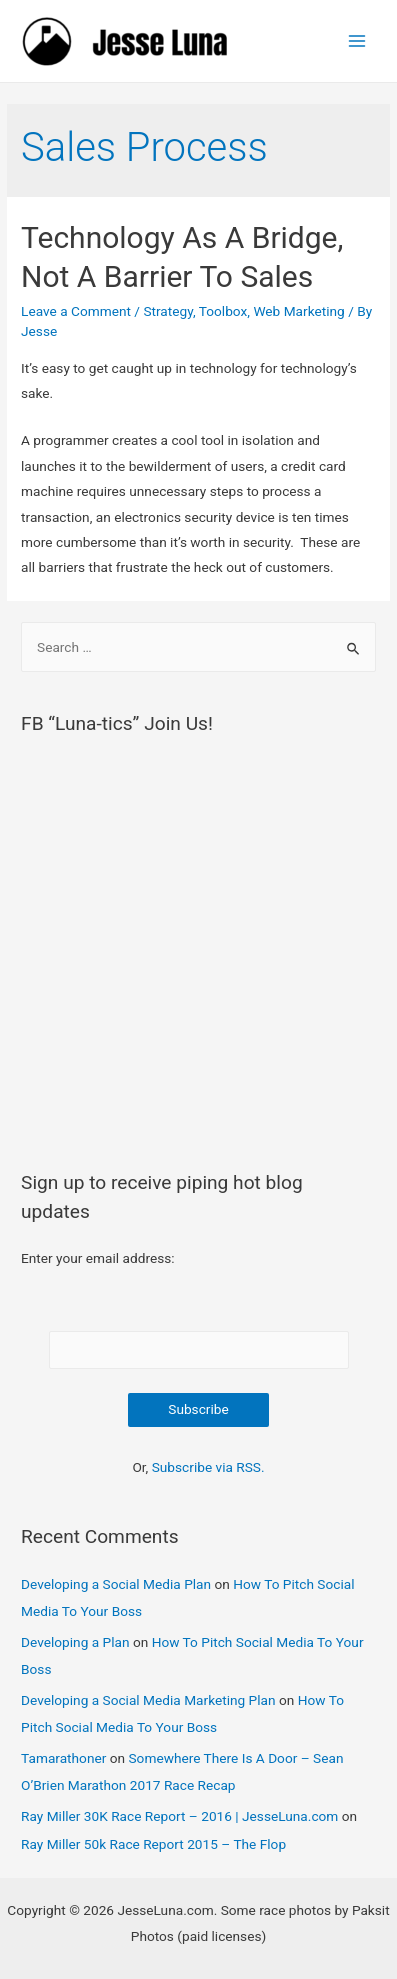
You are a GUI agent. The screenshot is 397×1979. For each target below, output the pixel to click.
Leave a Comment (76, 311)
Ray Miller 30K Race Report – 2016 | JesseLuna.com (179, 1816)
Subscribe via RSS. (208, 1467)
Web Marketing (298, 311)
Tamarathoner (63, 1758)
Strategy (168, 311)
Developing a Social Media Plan (116, 1584)
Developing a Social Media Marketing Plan (148, 1700)
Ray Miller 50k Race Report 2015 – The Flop (153, 1844)
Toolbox (223, 311)
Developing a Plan (75, 1642)
